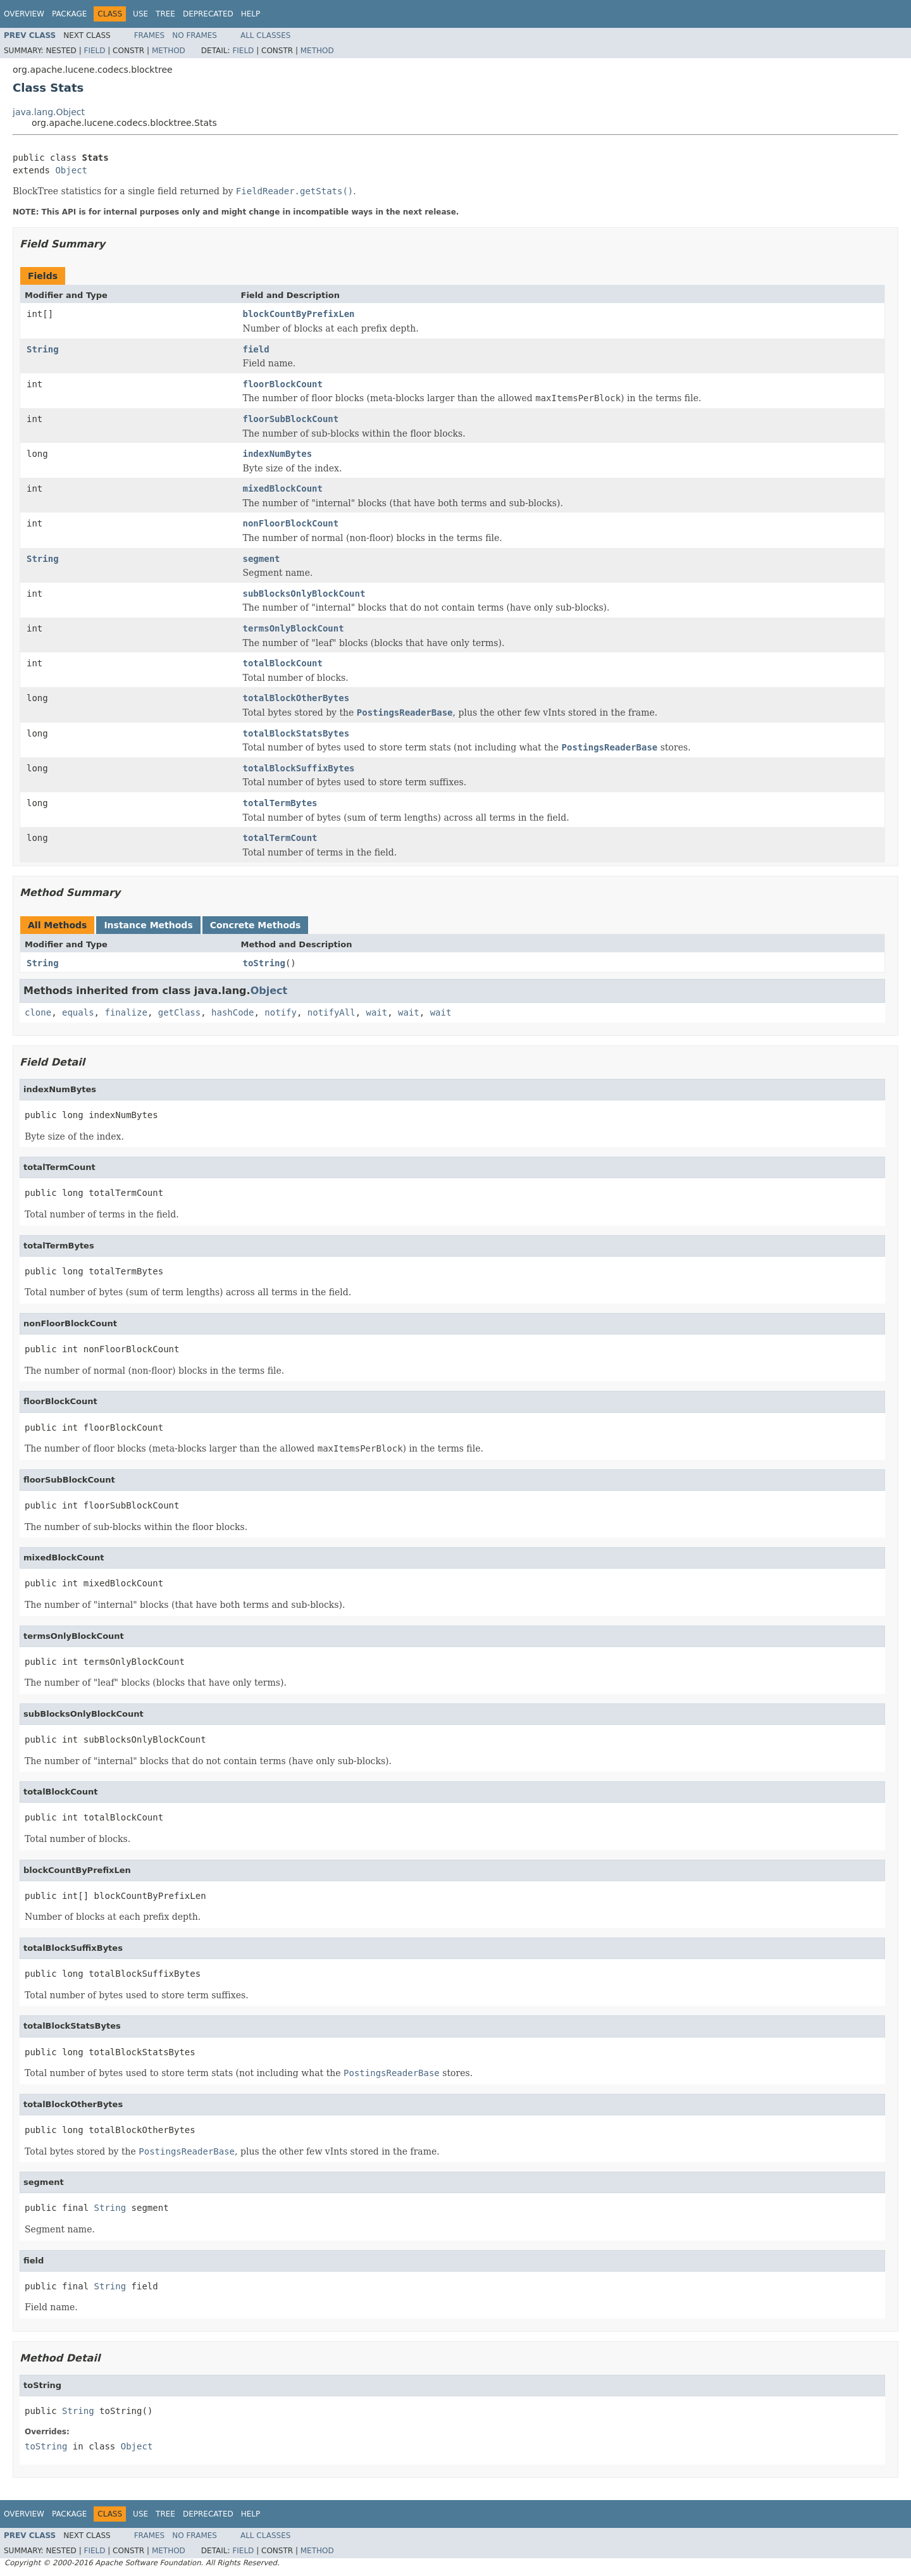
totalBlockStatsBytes (296, 733)
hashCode (232, 1012)
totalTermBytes (280, 803)
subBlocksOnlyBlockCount (304, 593)
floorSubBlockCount (291, 419)
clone (38, 1012)
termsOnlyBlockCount (293, 628)
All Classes (265, 35)
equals (78, 1012)
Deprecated (208, 13)
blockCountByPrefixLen (299, 314)
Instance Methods (148, 925)
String (43, 349)
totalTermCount (280, 838)
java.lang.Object (49, 112)
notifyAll (331, 1012)
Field (94, 50)
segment (261, 559)
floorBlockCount (283, 384)
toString (264, 963)
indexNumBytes (278, 454)
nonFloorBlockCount (291, 523)
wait (377, 1012)
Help (251, 13)
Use (140, 13)
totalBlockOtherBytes (296, 698)
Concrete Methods (255, 925)
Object (71, 170)
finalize (125, 1012)
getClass (179, 1012)
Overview (24, 13)
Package (69, 13)
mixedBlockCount (283, 488)
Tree (165, 13)
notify (280, 1012)
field (256, 349)
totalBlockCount (283, 663)
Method (168, 50)
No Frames (194, 35)
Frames (149, 35)
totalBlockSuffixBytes (299, 768)
